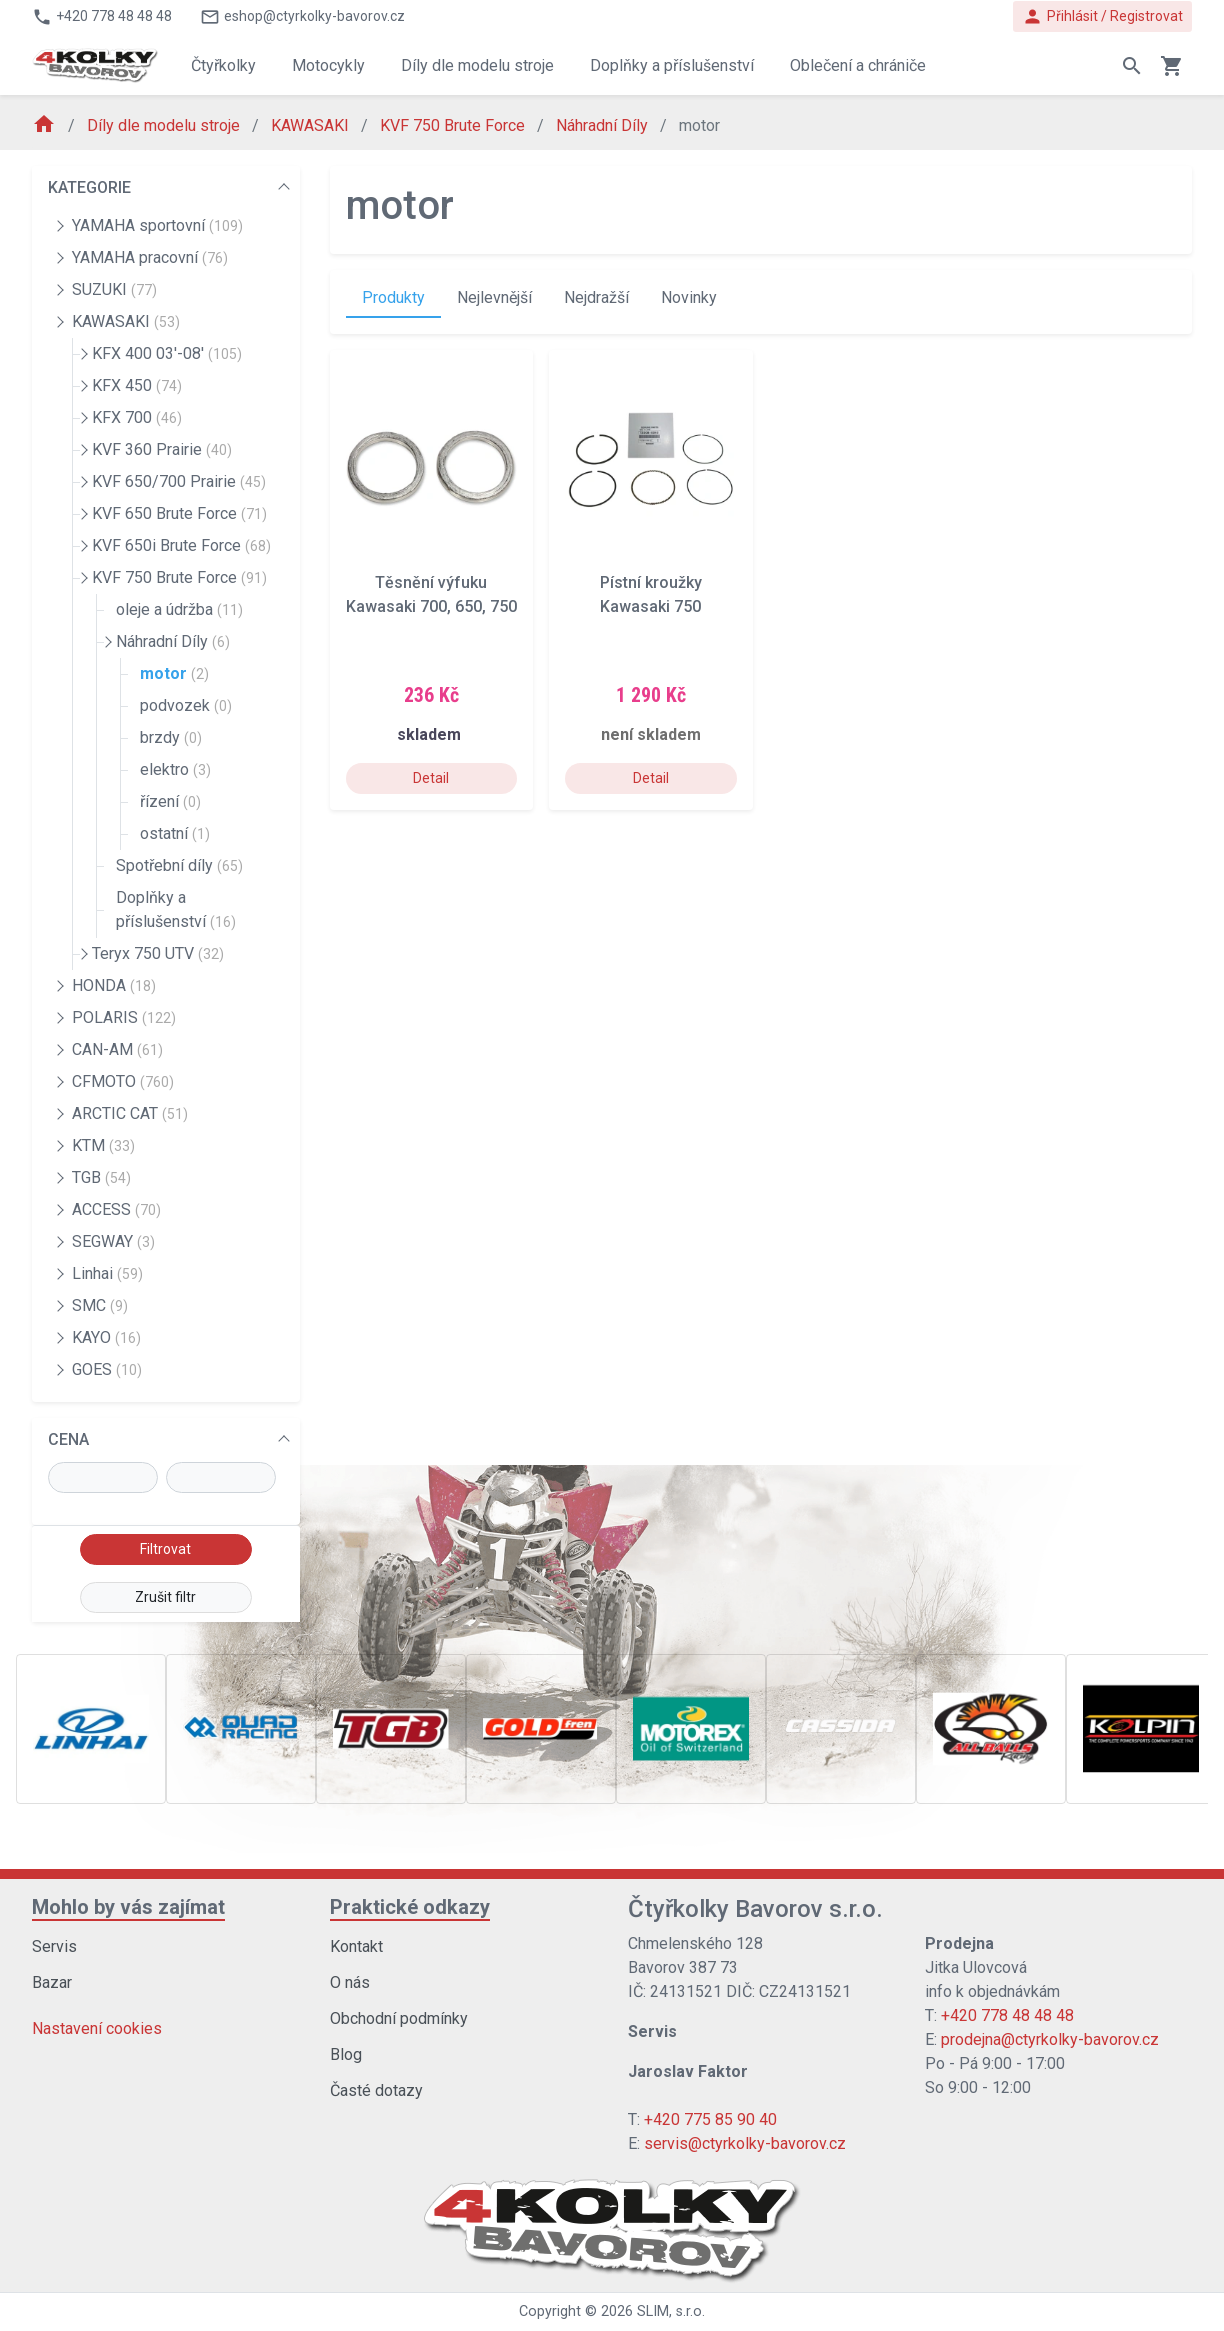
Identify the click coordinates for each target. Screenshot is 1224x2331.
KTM (103, 1145)
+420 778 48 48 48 (1007, 2015)
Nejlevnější (494, 297)
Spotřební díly (179, 865)
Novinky (689, 297)
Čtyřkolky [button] (223, 65)
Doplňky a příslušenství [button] (672, 65)
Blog (346, 2054)
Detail (431, 778)
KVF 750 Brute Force (454, 125)
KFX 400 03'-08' (167, 353)
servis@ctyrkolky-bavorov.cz (745, 2143)
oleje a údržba (179, 609)
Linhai (107, 1273)
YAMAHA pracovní (150, 257)
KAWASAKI (312, 125)
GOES (107, 1369)
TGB (101, 1177)
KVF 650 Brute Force (179, 513)
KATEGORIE (89, 187)
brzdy (171, 737)
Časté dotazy (376, 2090)
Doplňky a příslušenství (176, 909)
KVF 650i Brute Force (181, 545)
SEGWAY (113, 1241)
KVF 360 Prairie (162, 449)
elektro (175, 769)
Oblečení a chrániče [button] (858, 65)
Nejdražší (596, 297)
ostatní (175, 833)
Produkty (393, 297)
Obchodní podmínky (399, 2018)
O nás (350, 1982)
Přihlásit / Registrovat (1102, 16)
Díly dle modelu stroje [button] (477, 65)
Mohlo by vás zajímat (128, 1907)
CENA (68, 1439)
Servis (54, 1946)
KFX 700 (137, 417)
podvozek (186, 705)
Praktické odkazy (410, 1907)
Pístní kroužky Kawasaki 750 (651, 594)
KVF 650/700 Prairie (179, 481)
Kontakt (356, 1946)
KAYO (106, 1337)
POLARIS (124, 1017)
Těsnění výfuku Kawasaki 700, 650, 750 (431, 594)
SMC (100, 1305)
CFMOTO (123, 1081)
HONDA (114, 985)
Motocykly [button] (328, 65)
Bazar (52, 1982)
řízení (170, 801)
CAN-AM (117, 1049)
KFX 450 (137, 385)
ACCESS (116, 1209)
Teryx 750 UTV (158, 953)
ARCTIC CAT (130, 1113)
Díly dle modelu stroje (165, 125)
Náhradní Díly (604, 125)
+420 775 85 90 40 (710, 2119)
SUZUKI (114, 289)
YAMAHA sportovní (157, 225)
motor (174, 673)
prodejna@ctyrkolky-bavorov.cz (1050, 2039)
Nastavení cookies (97, 2028)
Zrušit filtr (165, 1597)
